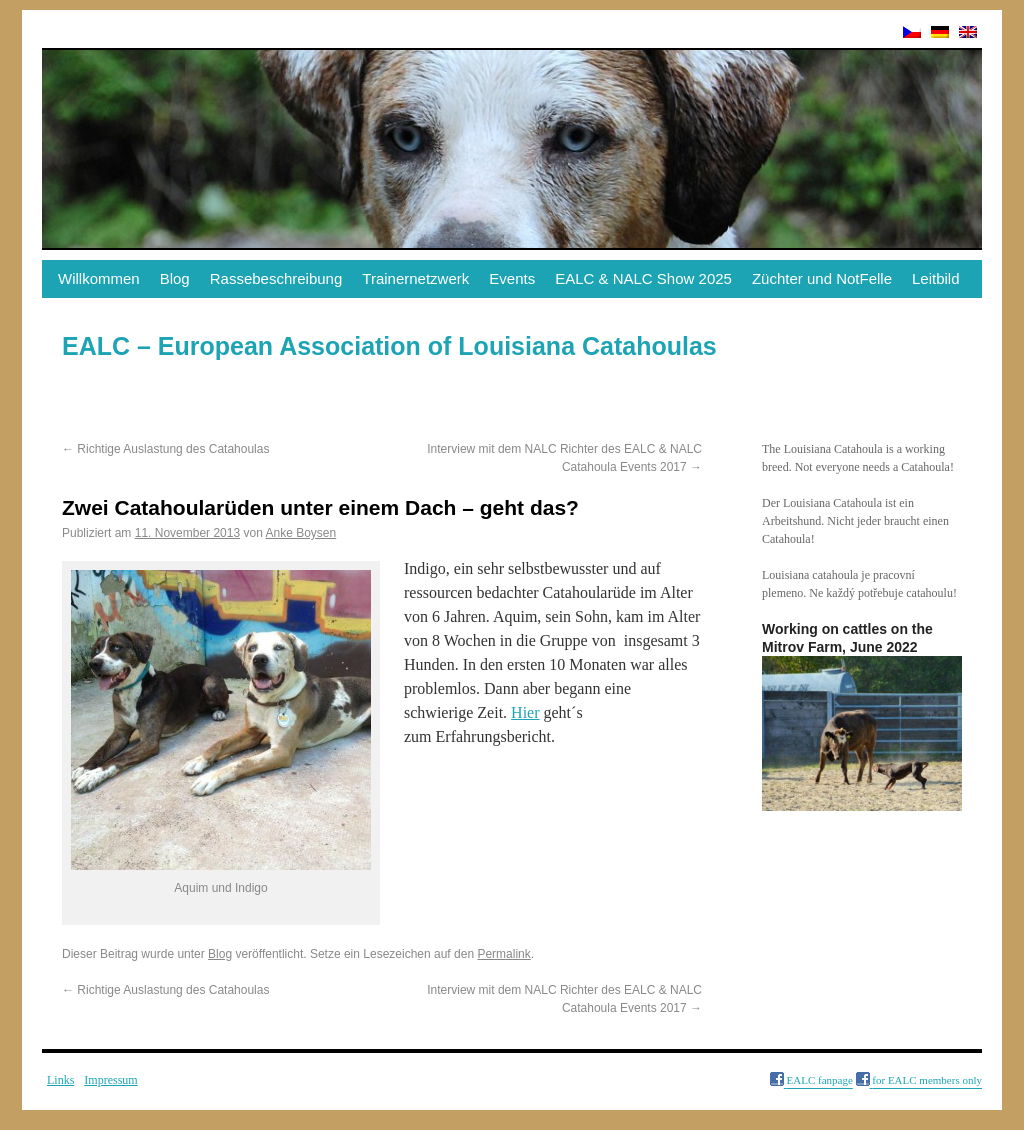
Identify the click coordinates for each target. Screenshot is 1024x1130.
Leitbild (936, 278)
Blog (175, 278)
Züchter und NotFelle (822, 278)
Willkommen (99, 278)
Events (512, 278)
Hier (525, 712)
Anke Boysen (300, 533)
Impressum (110, 1080)
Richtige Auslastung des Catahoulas (165, 449)
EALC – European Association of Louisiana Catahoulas (389, 346)
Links (60, 1080)
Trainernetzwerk (415, 278)
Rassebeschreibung (276, 278)
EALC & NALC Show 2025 (643, 278)
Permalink (503, 954)
